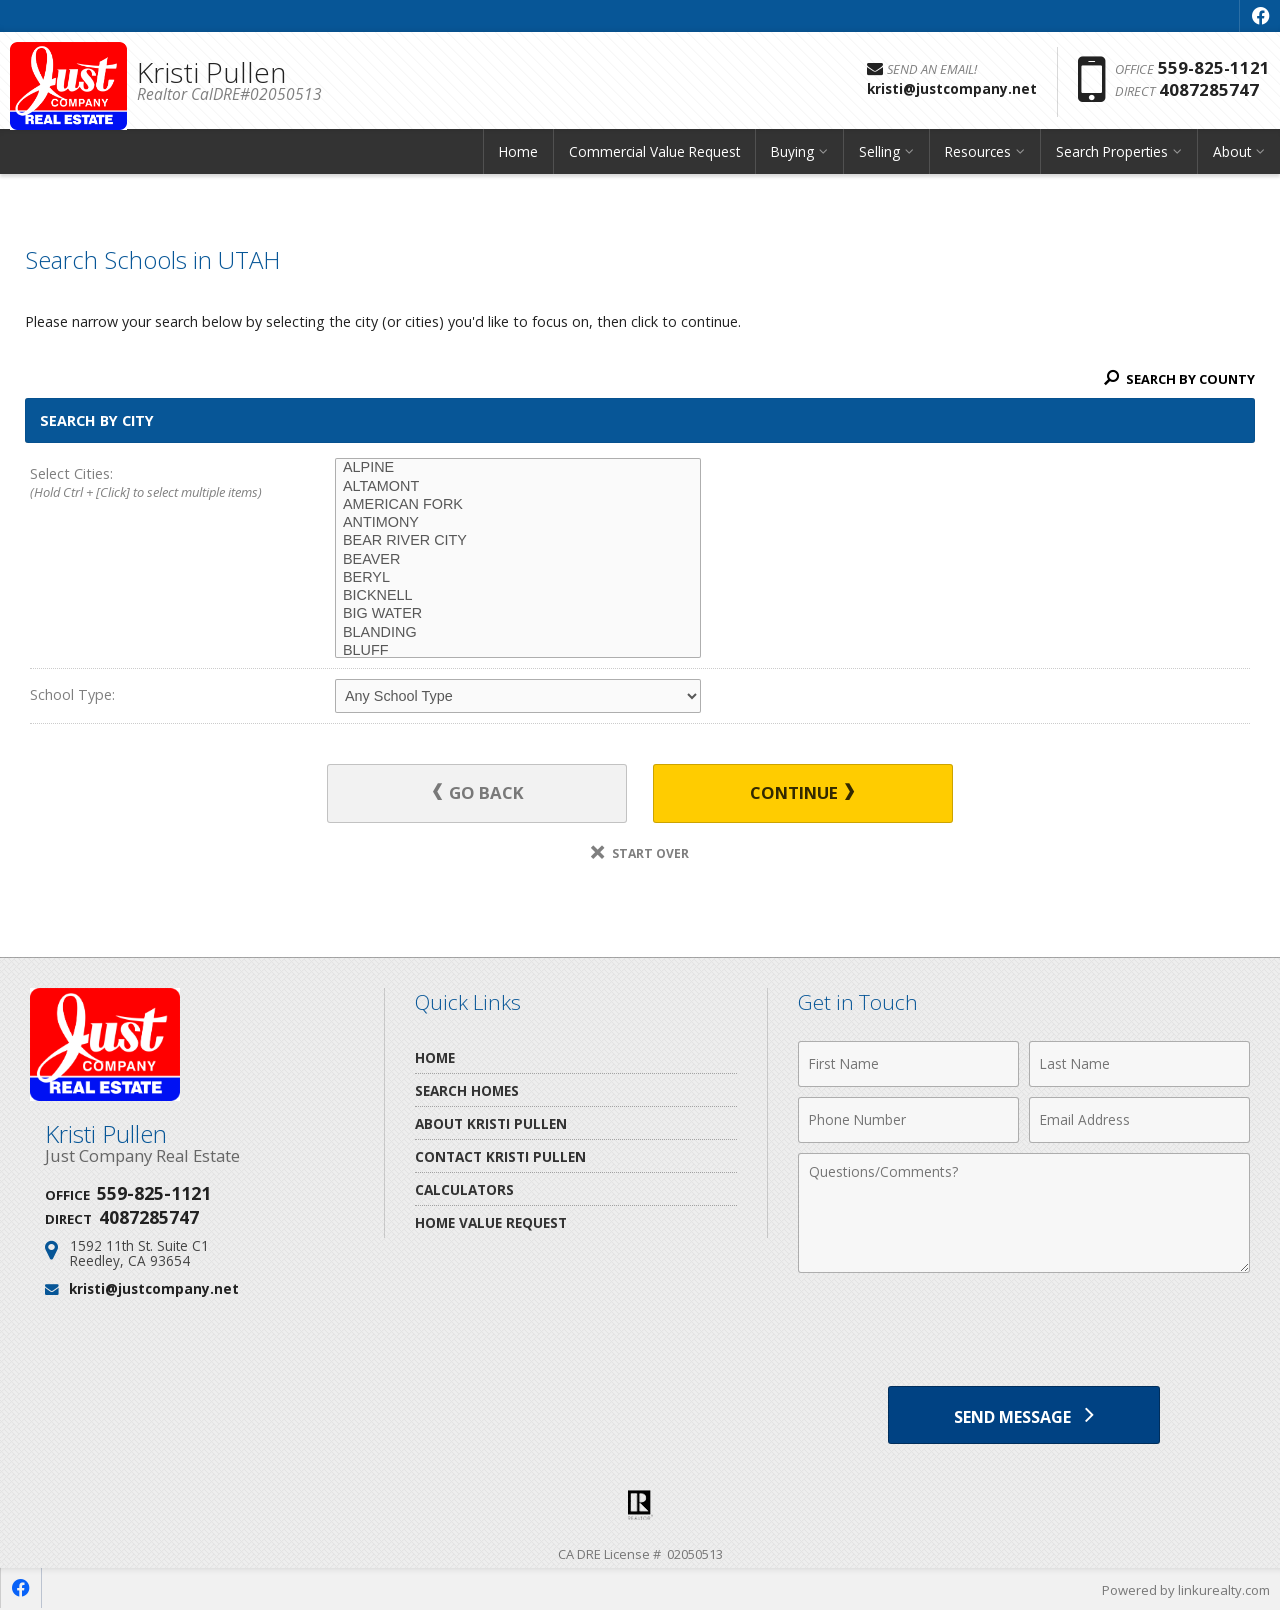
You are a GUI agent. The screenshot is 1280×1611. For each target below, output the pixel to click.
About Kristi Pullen (491, 1123)
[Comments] (1024, 1213)
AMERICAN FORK (518, 505)
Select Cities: (152, 484)
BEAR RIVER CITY (518, 541)
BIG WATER (518, 614)
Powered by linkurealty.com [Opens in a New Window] (1186, 1591)
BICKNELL (518, 596)
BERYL (518, 578)
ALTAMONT (518, 487)
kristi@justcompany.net (154, 1288)
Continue (801, 793)
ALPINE (518, 468)
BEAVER (518, 560)
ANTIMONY (518, 523)
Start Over (640, 853)
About (1232, 154)
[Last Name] (1139, 1064)
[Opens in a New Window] (1260, 16)
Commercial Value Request (654, 154)
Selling (879, 154)
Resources (978, 154)
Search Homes (467, 1090)
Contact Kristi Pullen (500, 1156)
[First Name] (908, 1064)
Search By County (1179, 379)
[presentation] (1024, 1332)
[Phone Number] (908, 1120)
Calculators (464, 1189)
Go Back (479, 793)
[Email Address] (1139, 1120)
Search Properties (1112, 154)
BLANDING (518, 633)
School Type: (72, 694)
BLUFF (518, 651)
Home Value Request (491, 1222)
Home (518, 154)
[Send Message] (1023, 1416)
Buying (792, 154)
